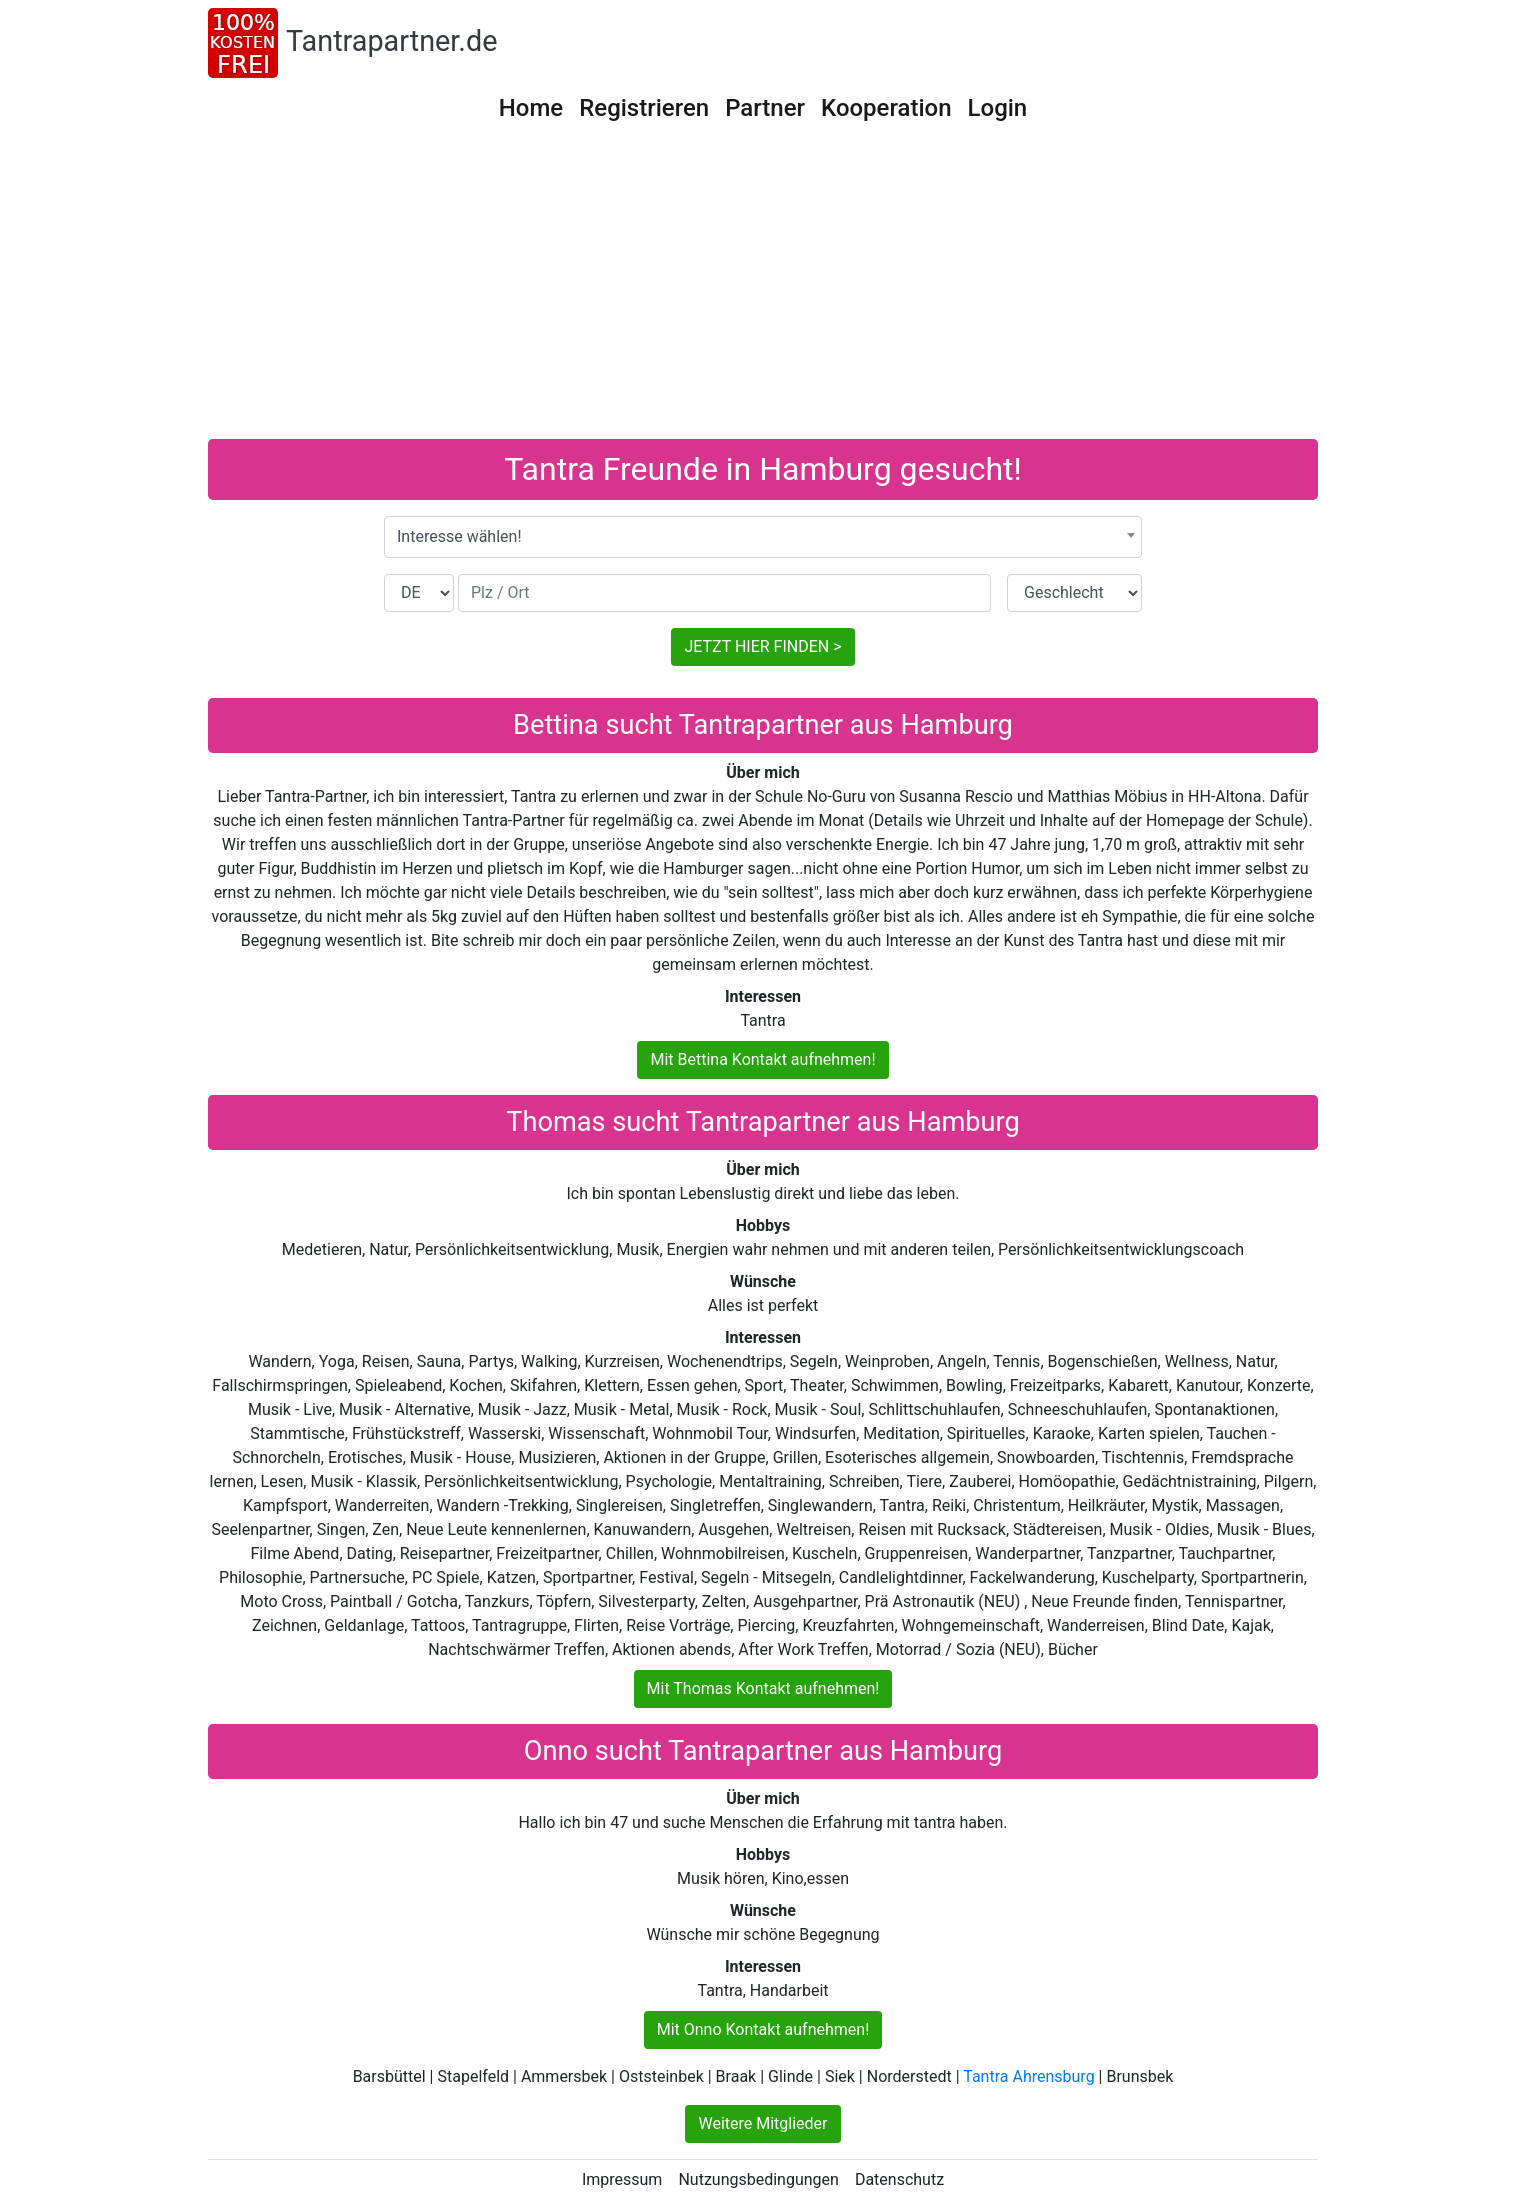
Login (998, 108)
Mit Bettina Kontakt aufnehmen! (762, 1059)
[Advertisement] (763, 289)
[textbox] (763, 537)
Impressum (622, 2179)
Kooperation (886, 108)
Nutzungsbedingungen (758, 2179)
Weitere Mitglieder (762, 2123)
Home (531, 108)
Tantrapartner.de (391, 41)
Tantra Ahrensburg (1028, 2076)
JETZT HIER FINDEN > (762, 646)
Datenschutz (899, 2179)
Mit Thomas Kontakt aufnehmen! (763, 1688)
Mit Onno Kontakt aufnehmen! (763, 2029)
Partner (765, 108)
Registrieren (644, 108)
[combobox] (763, 537)
